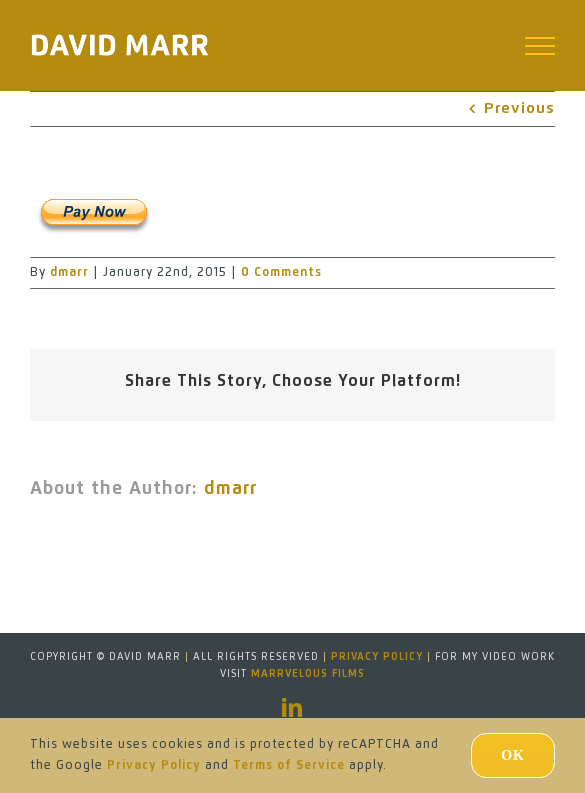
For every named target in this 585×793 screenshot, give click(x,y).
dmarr (69, 273)
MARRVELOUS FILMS (308, 674)
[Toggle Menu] (540, 46)
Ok (513, 755)
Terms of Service (289, 766)
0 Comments (281, 273)
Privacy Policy (377, 657)
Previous (519, 108)
